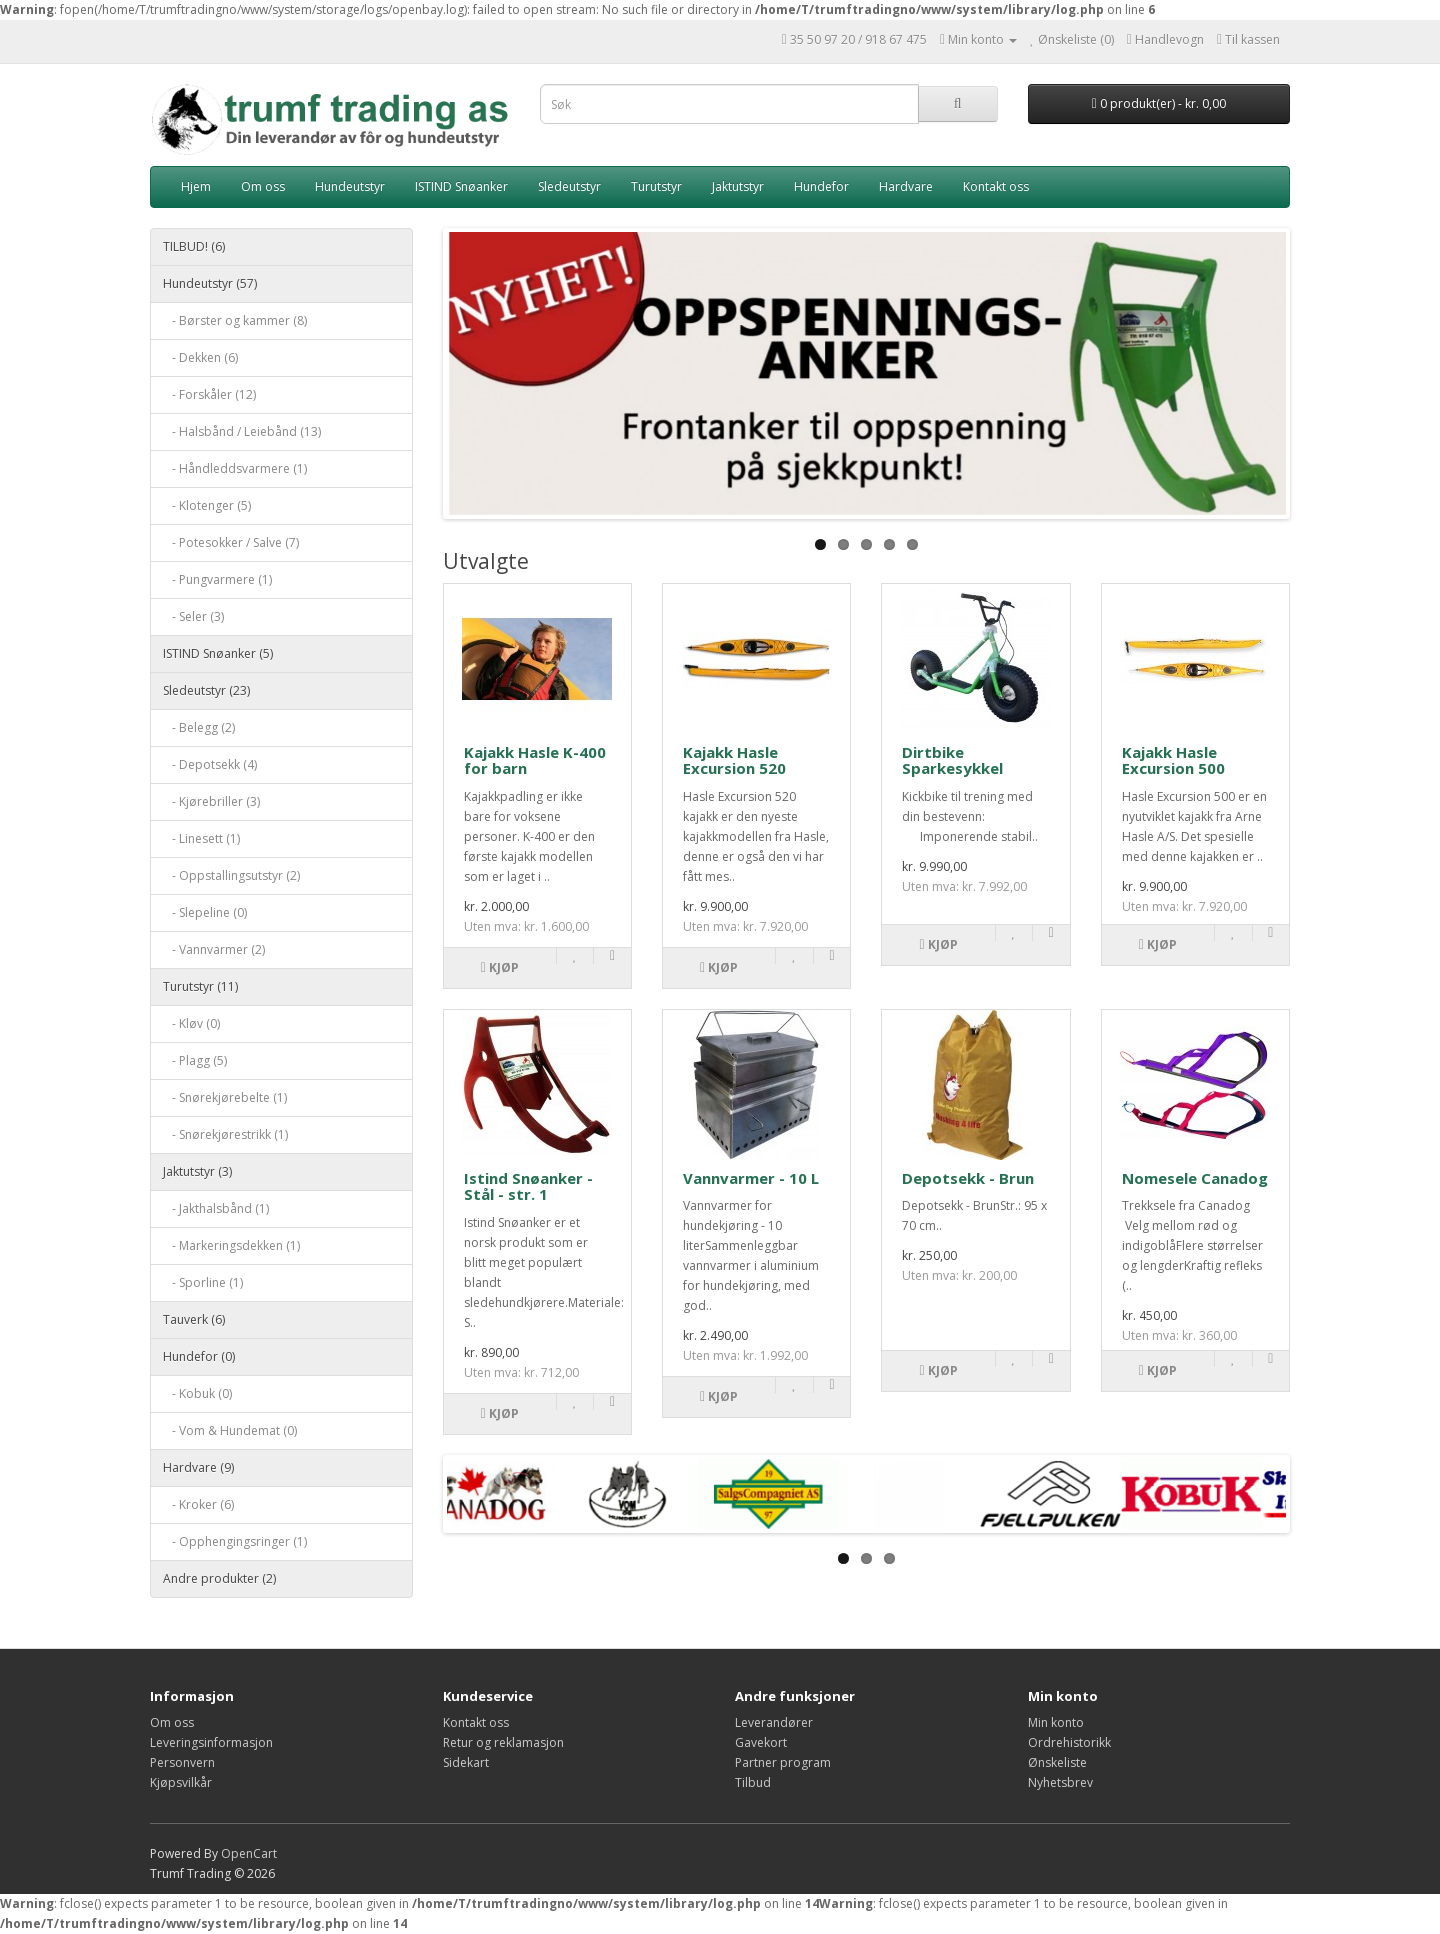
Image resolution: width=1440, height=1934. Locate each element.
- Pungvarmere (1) (217, 579)
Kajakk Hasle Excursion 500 (1173, 760)
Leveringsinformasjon (211, 1742)
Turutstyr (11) (200, 986)
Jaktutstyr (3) (197, 1171)
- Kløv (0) (191, 1023)
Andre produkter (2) (219, 1578)
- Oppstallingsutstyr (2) (231, 875)
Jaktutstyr (738, 186)
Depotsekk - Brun (968, 1178)
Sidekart (466, 1762)
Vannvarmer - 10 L (751, 1178)
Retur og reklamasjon (503, 1742)
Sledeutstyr (569, 186)
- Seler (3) (193, 616)
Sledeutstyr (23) (206, 690)
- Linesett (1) (201, 838)
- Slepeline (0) (205, 912)
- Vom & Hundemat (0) (230, 1430)
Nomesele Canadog (1195, 1178)
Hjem (196, 186)
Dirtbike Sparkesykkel (952, 760)
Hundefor (821, 186)
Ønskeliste (1057, 1762)
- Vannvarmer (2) (214, 949)
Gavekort (761, 1742)
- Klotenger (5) (207, 505)
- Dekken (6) (200, 357)
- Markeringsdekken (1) (231, 1245)
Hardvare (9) (198, 1467)
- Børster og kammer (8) (235, 320)
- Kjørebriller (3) (211, 801)
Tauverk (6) (194, 1319)
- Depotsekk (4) (210, 764)
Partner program (783, 1762)
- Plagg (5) (195, 1060)
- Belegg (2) (199, 727)
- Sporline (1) (203, 1282)
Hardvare (906, 186)
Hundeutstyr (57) (210, 283)
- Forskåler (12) (209, 394)
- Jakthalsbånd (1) (216, 1208)
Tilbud (753, 1782)
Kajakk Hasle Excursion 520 (734, 760)
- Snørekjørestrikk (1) (225, 1134)
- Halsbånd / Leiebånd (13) (242, 431)
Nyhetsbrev (1060, 1782)
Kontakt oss (996, 186)
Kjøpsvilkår (181, 1782)
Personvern (182, 1762)
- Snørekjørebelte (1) (225, 1097)
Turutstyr (656, 186)
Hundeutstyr (350, 186)
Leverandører (774, 1722)
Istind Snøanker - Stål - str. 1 (528, 1186)
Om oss (263, 186)
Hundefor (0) (199, 1356)
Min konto (1056, 1722)
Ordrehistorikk (1069, 1742)
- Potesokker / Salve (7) (231, 542)
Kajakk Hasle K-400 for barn (535, 760)
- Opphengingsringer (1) (235, 1541)
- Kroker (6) (198, 1504)
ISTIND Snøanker (461, 186)
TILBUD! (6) (194, 246)
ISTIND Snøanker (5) (218, 653)
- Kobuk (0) (197, 1393)
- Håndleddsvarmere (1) (235, 468)
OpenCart (249, 1853)
